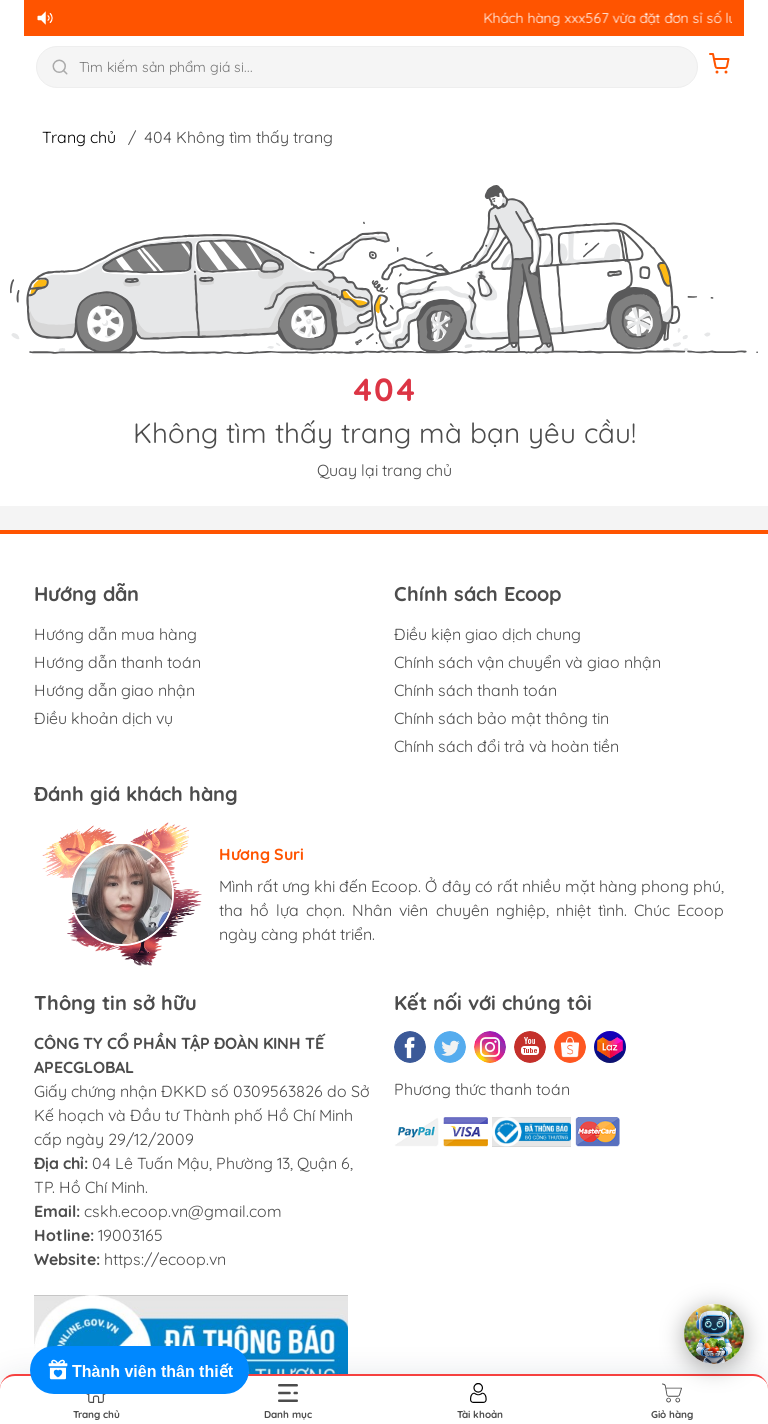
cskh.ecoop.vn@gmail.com (183, 1211)
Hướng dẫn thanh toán (117, 662)
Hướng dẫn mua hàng (115, 634)
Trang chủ (79, 137)
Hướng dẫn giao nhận (114, 690)
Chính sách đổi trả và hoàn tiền (506, 746)
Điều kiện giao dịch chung (487, 634)
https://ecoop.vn (165, 1259)
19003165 (130, 1235)
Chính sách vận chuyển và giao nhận (527, 662)
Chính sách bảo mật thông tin (501, 718)
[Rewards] (139, 1370)
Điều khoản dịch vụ (103, 718)
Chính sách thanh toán (475, 690)
